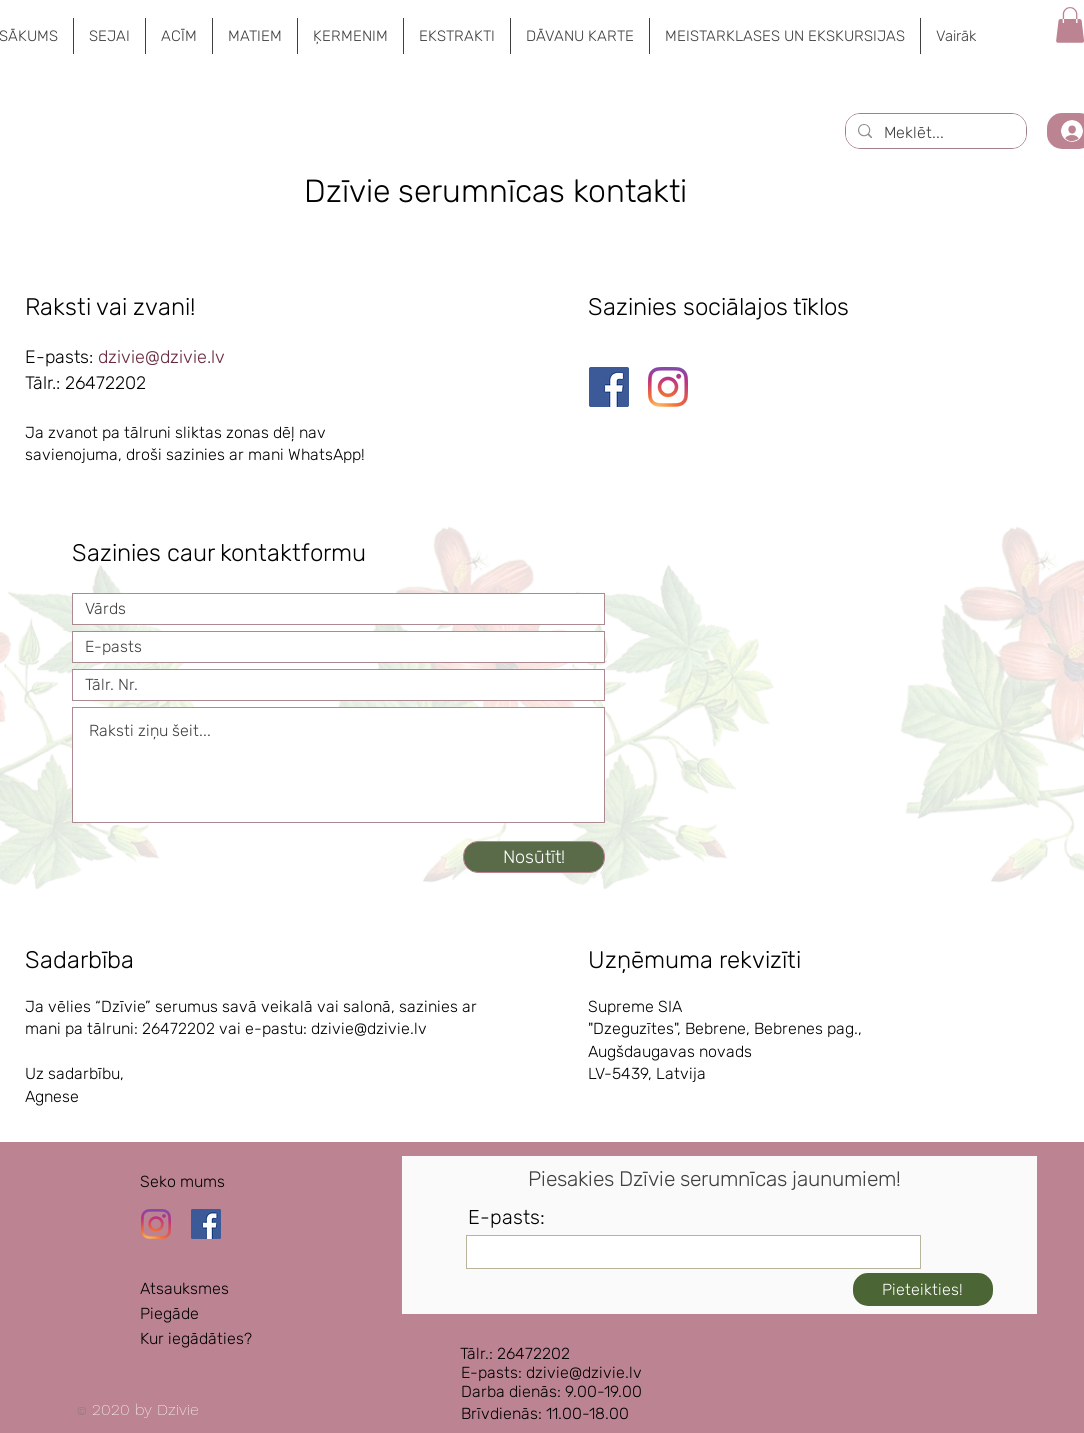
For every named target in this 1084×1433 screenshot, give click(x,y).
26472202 (105, 383)
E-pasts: (506, 1217)
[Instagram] (668, 387)
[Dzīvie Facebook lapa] (206, 1224)
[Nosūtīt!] (534, 857)
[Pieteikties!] (923, 1289)
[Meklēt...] (934, 133)
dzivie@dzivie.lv (164, 357)
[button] (109, 36)
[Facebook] (609, 387)
